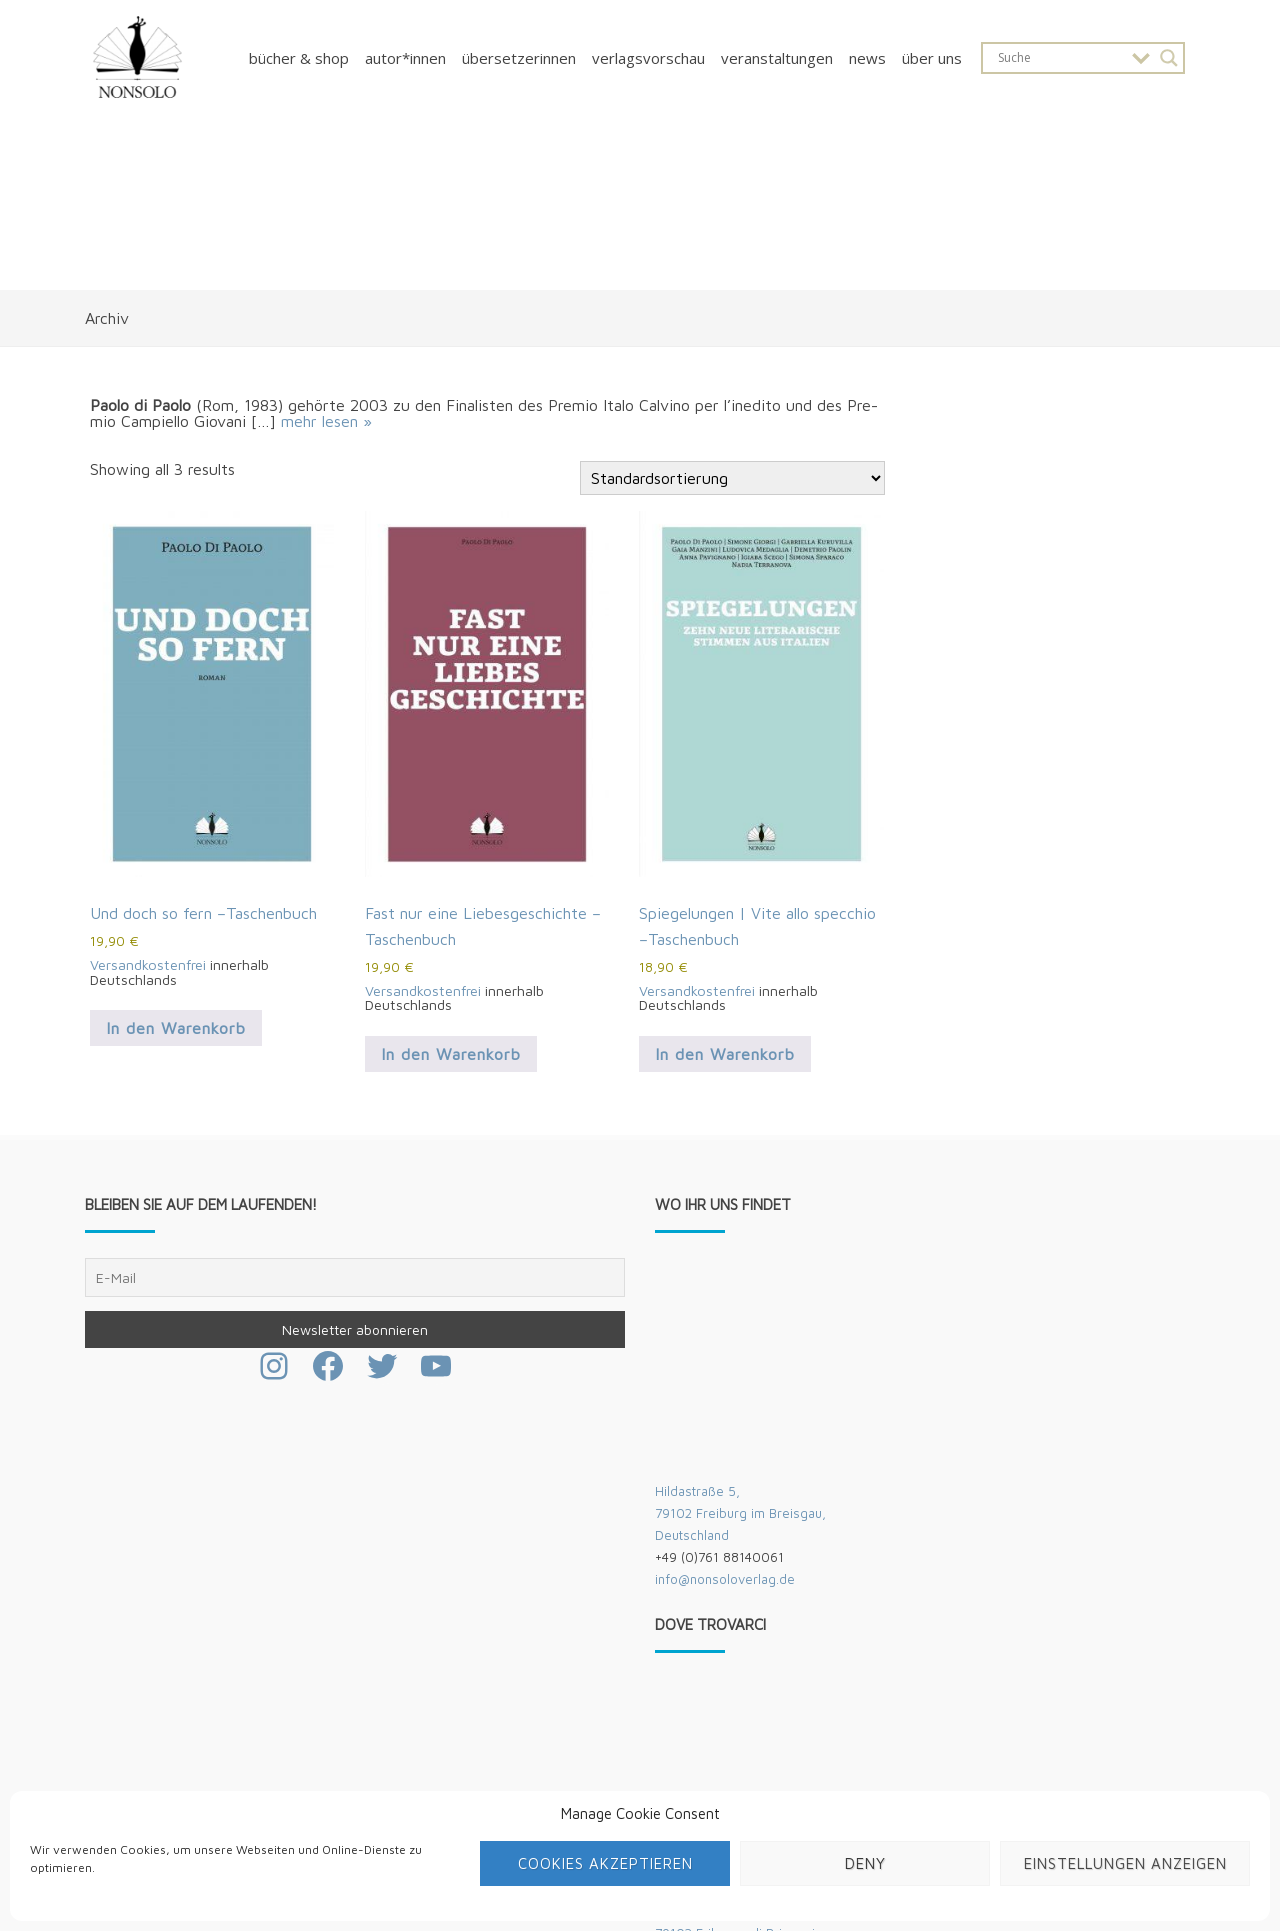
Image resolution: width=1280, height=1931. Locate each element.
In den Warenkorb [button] (176, 1028)
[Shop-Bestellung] (732, 478)
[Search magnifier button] (1169, 58)
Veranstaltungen (777, 58)
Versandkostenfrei (148, 964)
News (867, 58)
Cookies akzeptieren (605, 1863)
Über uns (932, 58)
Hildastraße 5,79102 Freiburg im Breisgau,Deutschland (740, 1513)
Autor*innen (405, 58)
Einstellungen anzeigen (1125, 1863)
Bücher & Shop (299, 58)
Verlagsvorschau (648, 58)
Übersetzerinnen (519, 58)
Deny (865, 1863)
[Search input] (1060, 58)
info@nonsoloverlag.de (725, 1579)
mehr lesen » (326, 421)
